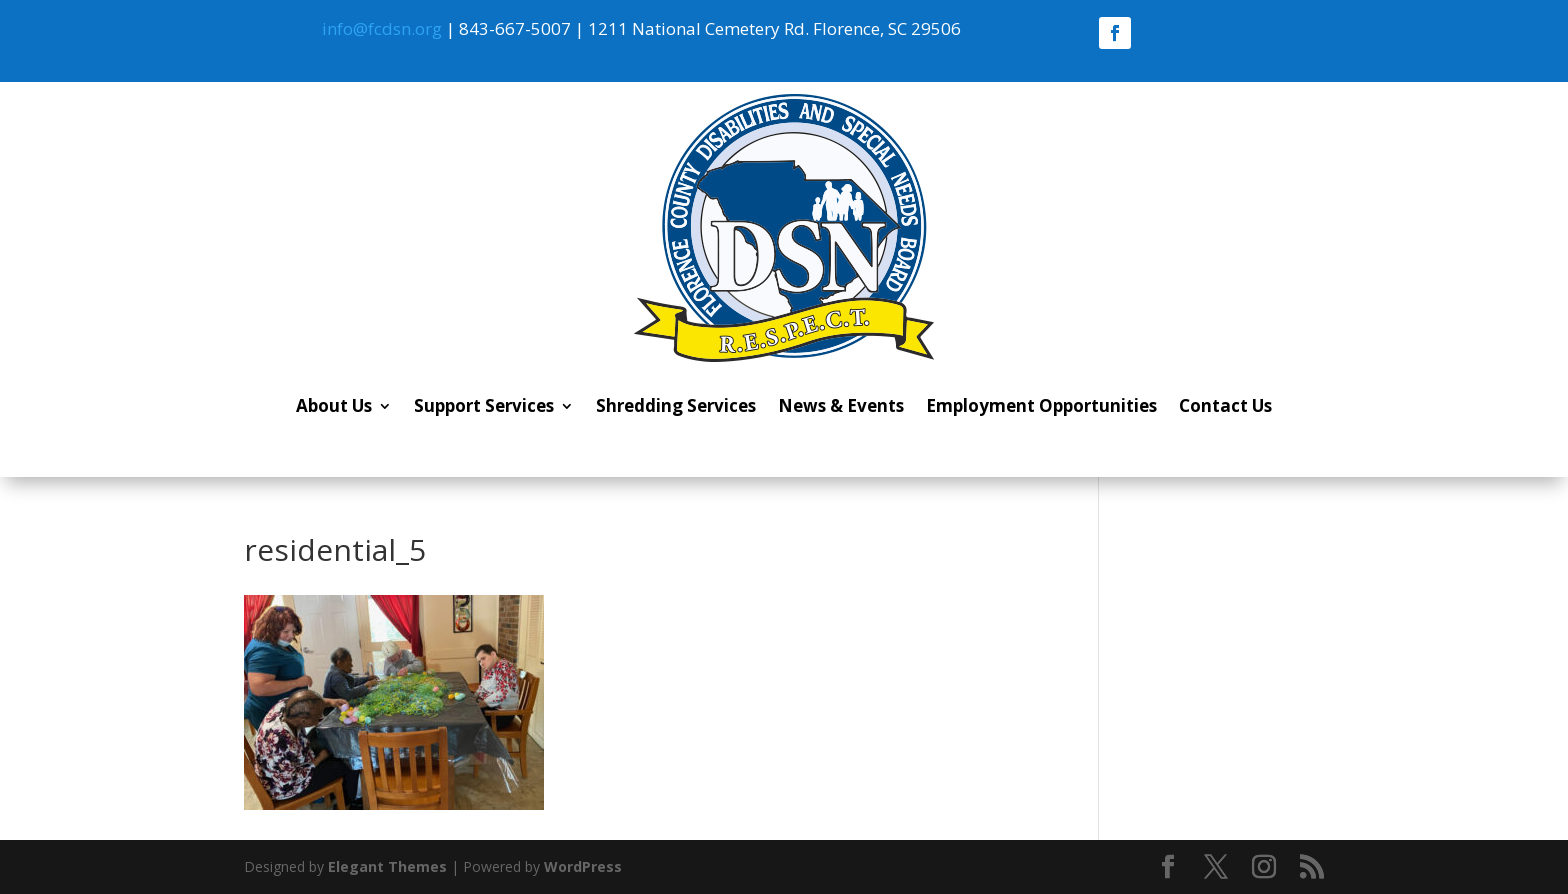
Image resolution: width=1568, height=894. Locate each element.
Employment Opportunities (1041, 405)
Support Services (484, 405)
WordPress (583, 866)
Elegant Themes (387, 866)
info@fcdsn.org (382, 28)
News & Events (841, 405)
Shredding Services (676, 405)
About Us (334, 405)
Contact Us (1225, 405)
